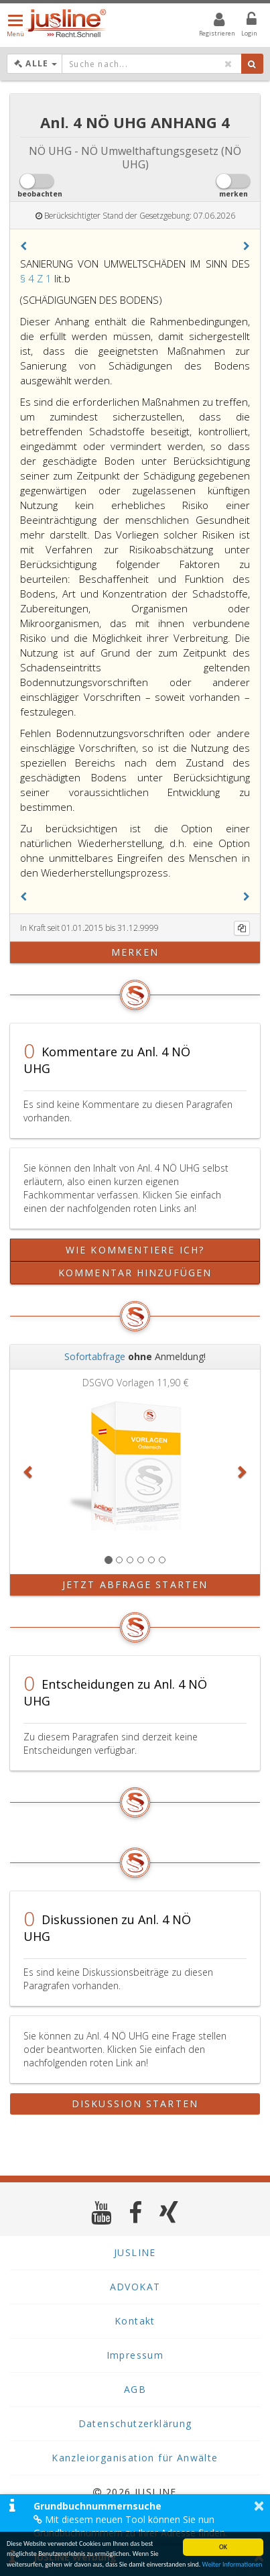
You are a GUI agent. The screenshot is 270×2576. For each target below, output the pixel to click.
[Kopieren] (242, 928)
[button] (23, 246)
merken (135, 952)
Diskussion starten (135, 2103)
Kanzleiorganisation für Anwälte (135, 2457)
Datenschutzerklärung (135, 2423)
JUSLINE (135, 2252)
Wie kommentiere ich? (135, 1249)
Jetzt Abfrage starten (135, 1584)
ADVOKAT (135, 2286)
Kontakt (135, 2320)
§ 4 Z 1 (37, 278)
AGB (135, 2389)
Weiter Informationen (232, 2564)
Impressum (135, 2355)
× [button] (259, 2506)
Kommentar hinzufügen (135, 1272)
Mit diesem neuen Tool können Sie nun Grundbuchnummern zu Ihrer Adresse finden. (130, 2526)
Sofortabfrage (94, 1356)
